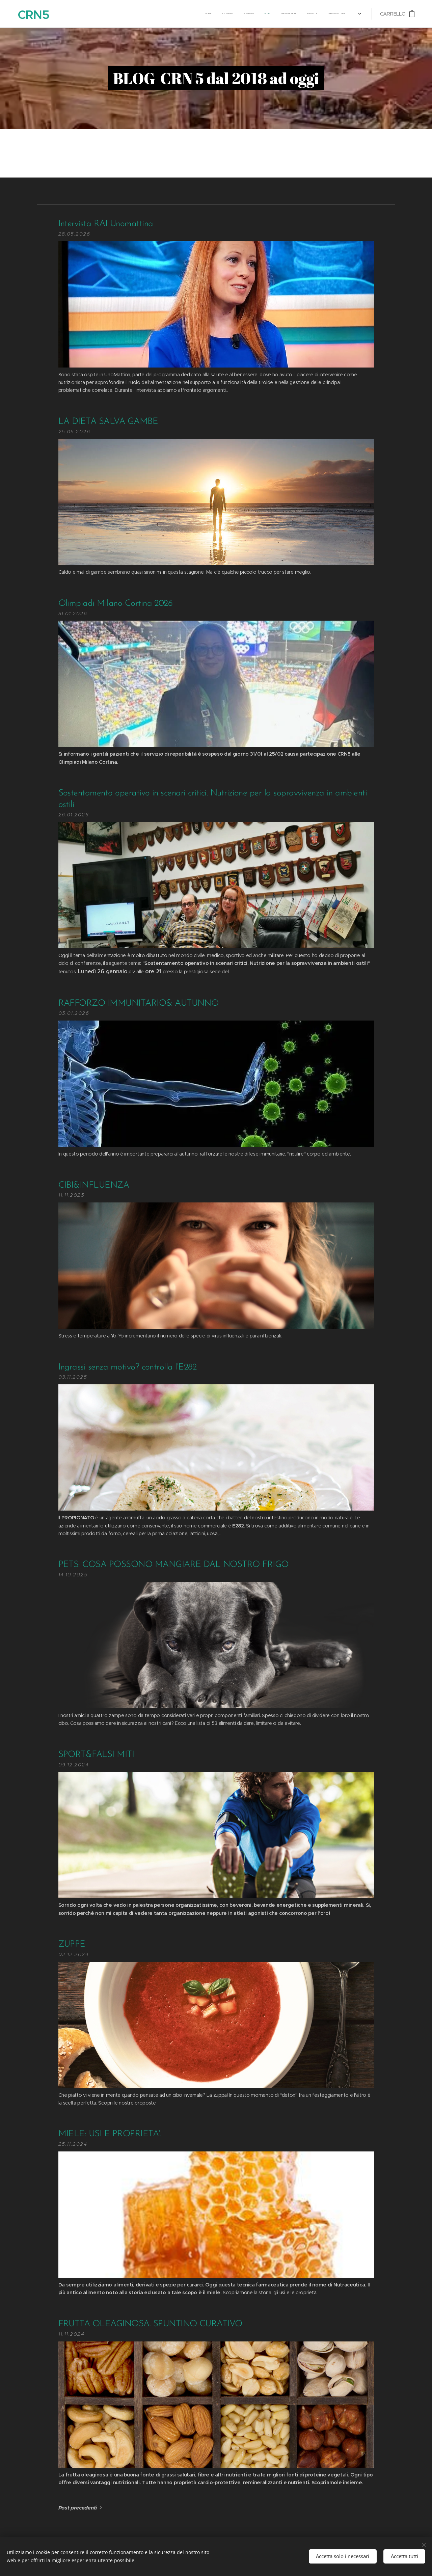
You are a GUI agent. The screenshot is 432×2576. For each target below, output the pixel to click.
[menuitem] (231, 13)
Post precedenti (77, 2507)
